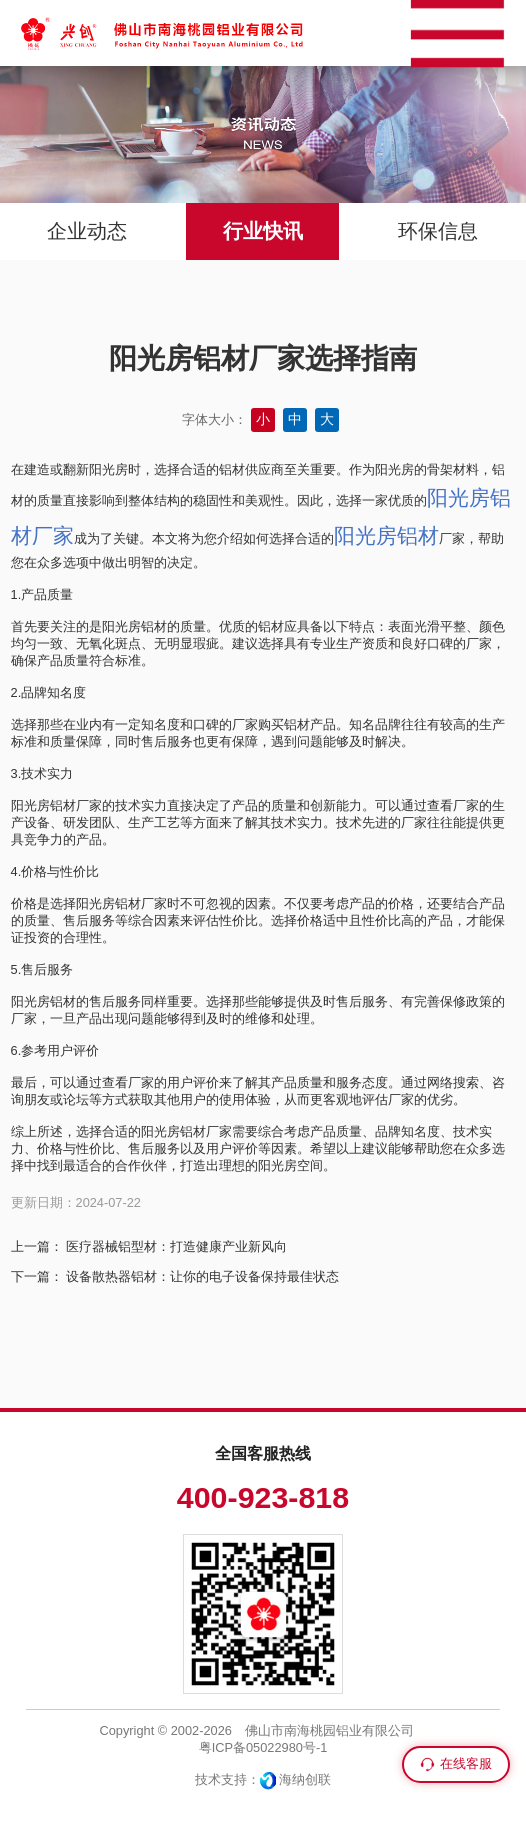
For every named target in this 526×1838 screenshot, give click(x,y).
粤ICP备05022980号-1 (263, 1747)
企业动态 (87, 231)
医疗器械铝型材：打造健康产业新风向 (176, 1246)
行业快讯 (263, 231)
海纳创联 (305, 1779)
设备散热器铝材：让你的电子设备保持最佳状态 (202, 1276)
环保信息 (438, 231)
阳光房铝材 (386, 535)
